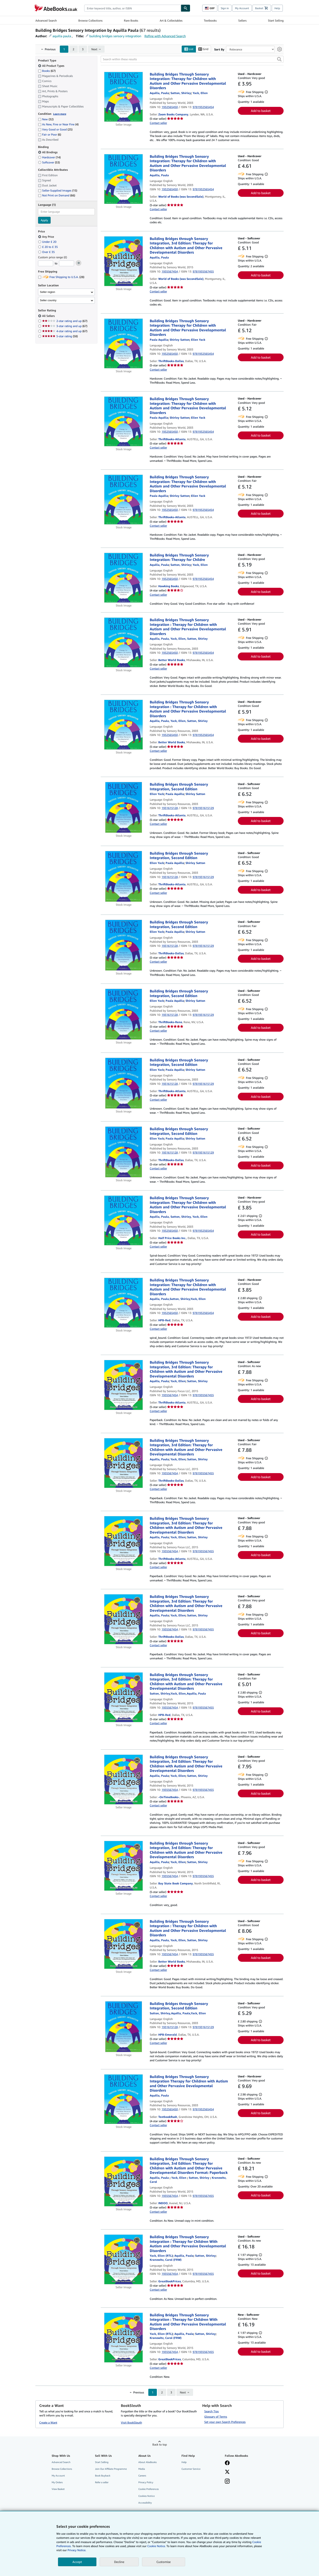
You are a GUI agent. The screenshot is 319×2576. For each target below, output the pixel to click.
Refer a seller (101, 2482)
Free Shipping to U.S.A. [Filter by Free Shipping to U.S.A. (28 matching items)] (61, 277)
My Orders (57, 2482)
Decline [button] (119, 2562)
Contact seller (158, 123)
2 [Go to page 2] (73, 49)
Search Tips (211, 2411)
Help (277, 8)
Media (141, 2468)
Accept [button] (77, 2562)
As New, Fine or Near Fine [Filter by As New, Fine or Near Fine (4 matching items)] (58, 124)
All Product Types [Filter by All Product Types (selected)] (51, 65)
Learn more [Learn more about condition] (59, 113)
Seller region (47, 291)
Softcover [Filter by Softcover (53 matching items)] (49, 162)
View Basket (58, 2489)
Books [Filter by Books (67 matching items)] (47, 70)
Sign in (225, 8)
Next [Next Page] (94, 49)
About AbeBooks (147, 2462)
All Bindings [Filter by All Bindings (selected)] (48, 152)
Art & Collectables (171, 20)
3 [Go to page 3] (83, 49)
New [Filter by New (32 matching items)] (46, 119)
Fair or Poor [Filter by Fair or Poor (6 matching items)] (49, 134)
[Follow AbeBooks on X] (227, 2472)
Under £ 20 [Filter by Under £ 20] (47, 241)
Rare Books (131, 20)
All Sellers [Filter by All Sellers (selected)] (49, 315)
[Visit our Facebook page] (227, 2463)
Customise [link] (163, 2562)
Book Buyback (102, 2475)
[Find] (185, 8)
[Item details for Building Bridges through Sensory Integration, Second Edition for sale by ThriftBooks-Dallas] (123, 945)
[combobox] (132, 8)
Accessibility (145, 2502)
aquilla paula (61, 36)
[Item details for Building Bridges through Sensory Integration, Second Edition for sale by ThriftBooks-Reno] (123, 1014)
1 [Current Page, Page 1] (64, 49)
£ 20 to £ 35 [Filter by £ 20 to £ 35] (48, 247)
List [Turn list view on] (188, 49)
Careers (142, 2475)
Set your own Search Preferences (225, 2422)
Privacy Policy (145, 2482)
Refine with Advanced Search (165, 36)
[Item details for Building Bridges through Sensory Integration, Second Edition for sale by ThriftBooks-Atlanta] (123, 807)
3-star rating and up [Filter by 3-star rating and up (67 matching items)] (64, 326)
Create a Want (48, 2422)
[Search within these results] (192, 59)
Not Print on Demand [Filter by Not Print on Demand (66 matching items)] (56, 195)
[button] (279, 59)
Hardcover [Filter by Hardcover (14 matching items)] (49, 157)
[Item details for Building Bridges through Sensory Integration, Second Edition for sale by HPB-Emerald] (123, 2026)
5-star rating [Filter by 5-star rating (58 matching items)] (60, 336)
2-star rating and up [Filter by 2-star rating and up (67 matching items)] (64, 321)
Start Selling (276, 20)
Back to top (159, 2444)
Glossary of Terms (215, 2416)
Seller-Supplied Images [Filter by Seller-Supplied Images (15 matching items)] (57, 190)
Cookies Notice (146, 2495)
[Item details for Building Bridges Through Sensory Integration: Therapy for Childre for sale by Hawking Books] (123, 578)
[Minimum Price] (45, 263)
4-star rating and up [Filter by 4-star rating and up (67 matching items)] (64, 331)
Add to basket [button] (261, 111)
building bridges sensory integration (115, 36)
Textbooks (210, 20)
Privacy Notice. (77, 2550)
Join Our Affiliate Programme (111, 2468)
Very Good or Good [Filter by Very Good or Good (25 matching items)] (55, 129)
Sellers (242, 20)
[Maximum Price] (66, 263)
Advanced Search (46, 20)
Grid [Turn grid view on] (203, 49)
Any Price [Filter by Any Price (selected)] (46, 236)
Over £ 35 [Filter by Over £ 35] (47, 252)
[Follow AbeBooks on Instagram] (227, 2481)
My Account (242, 8)
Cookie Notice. (156, 2546)
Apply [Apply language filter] (44, 220)
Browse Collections (90, 20)
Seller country (48, 300)
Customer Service (190, 2468)
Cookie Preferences (148, 2489)
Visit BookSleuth (131, 2422)
